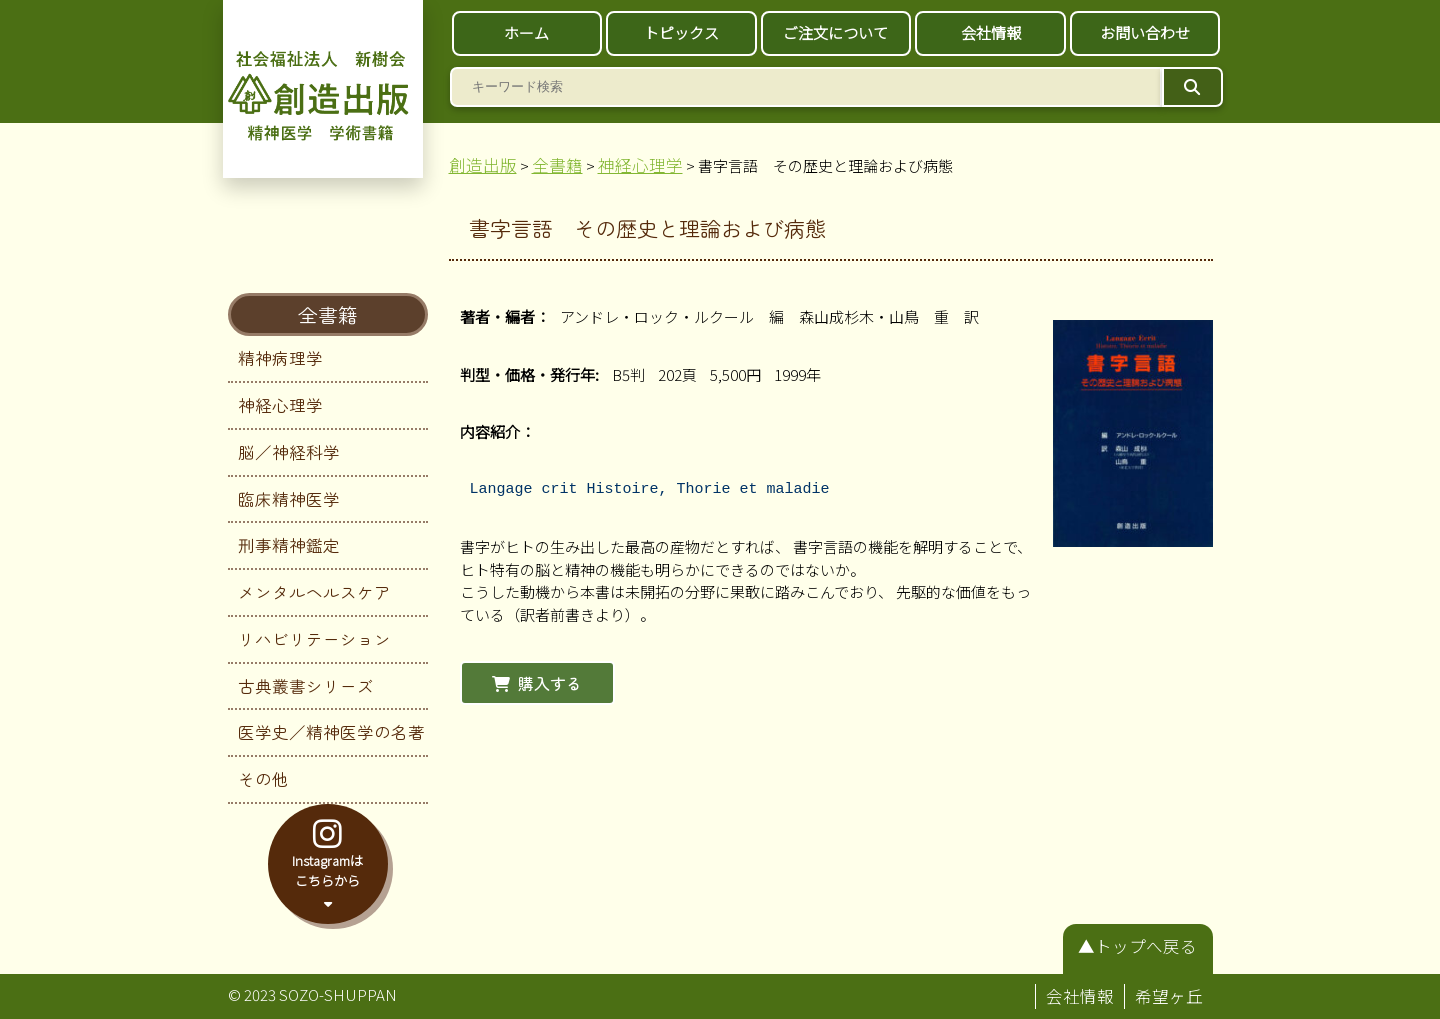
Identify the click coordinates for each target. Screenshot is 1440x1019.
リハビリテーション (314, 639)
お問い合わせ (1145, 32)
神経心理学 (280, 405)
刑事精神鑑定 (289, 545)
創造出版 (483, 165)
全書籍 (328, 314)
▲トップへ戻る (1137, 946)
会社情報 (991, 32)
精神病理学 (280, 358)
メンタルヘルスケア (314, 592)
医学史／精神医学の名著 (331, 732)
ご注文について (835, 32)
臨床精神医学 (289, 499)
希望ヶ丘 (1169, 996)
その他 (263, 779)
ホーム (526, 32)
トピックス (681, 32)
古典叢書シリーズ (306, 686)
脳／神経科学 (289, 452)
